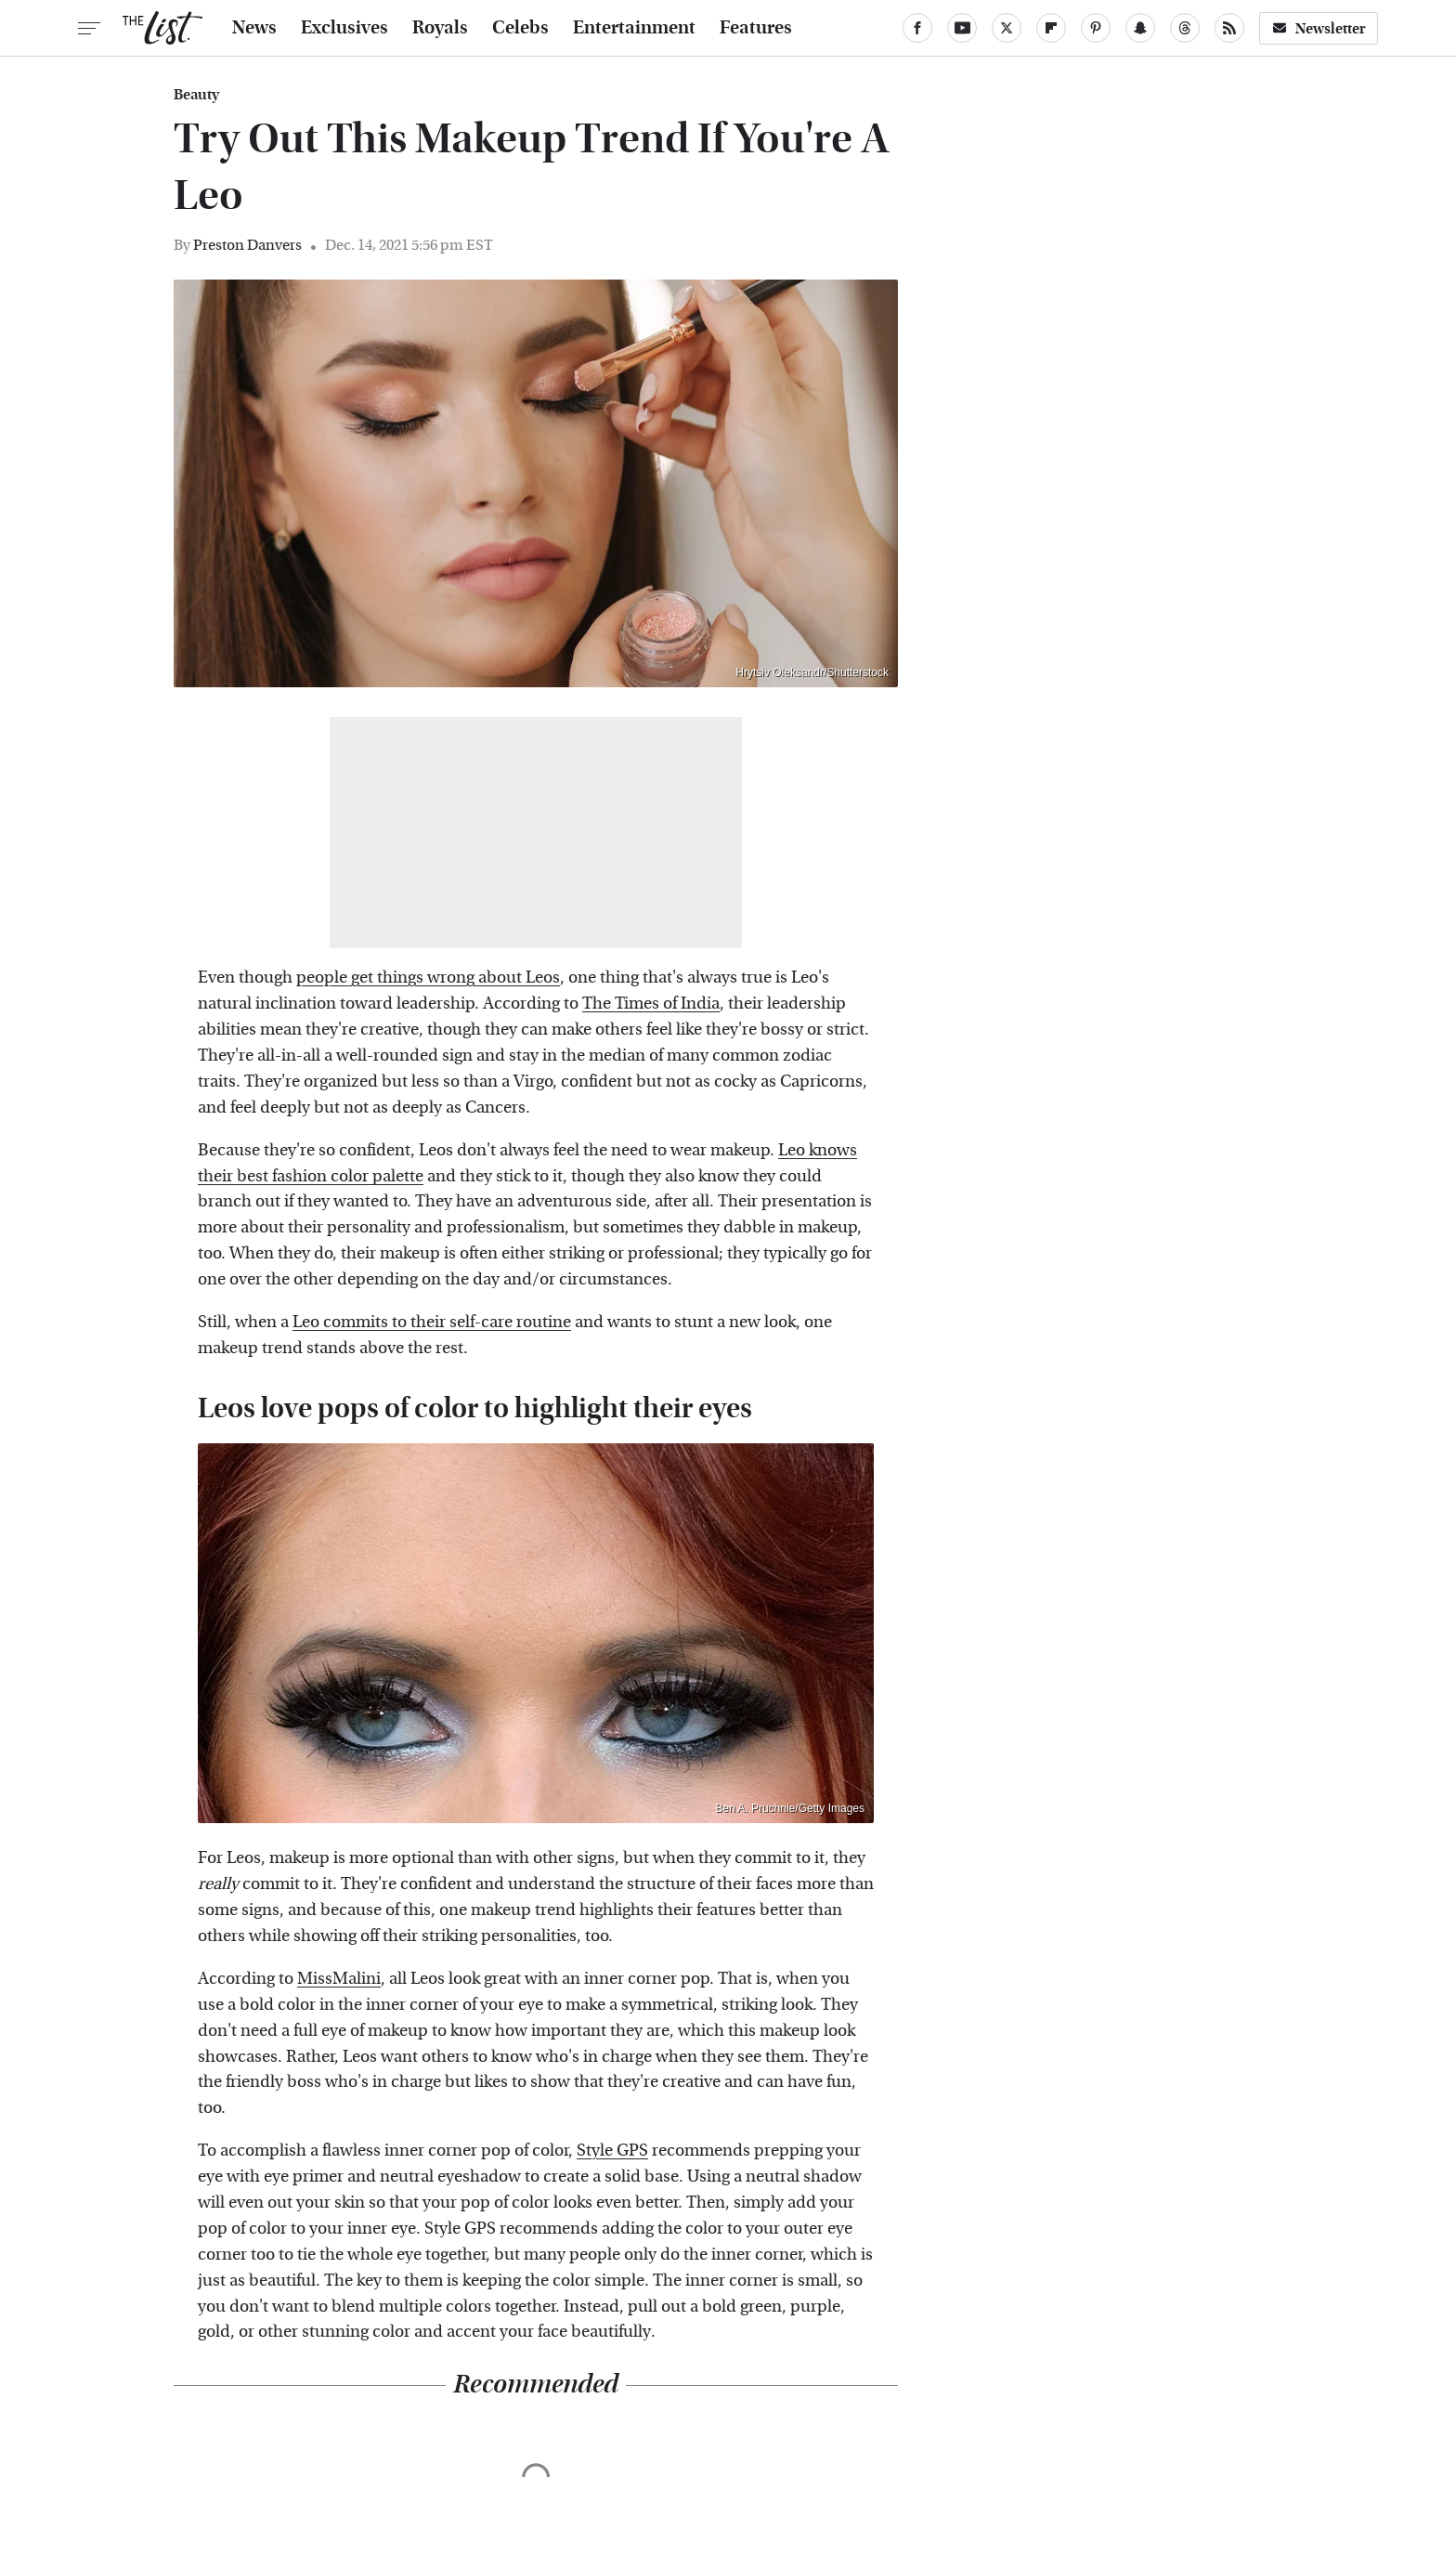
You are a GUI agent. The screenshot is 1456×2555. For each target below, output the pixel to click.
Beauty (196, 94)
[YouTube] (962, 28)
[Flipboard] (1051, 28)
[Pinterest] (1096, 28)
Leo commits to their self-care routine (431, 1322)
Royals (440, 28)
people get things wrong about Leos (428, 977)
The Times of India (651, 1003)
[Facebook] (917, 28)
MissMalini (339, 1978)
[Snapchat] (1140, 28)
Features (756, 28)
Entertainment (634, 28)
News (254, 28)
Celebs (520, 28)
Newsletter (1318, 28)
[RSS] (1229, 28)
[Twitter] (1006, 28)
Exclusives (344, 28)
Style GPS (612, 2150)
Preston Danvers (247, 245)
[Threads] (1185, 28)
